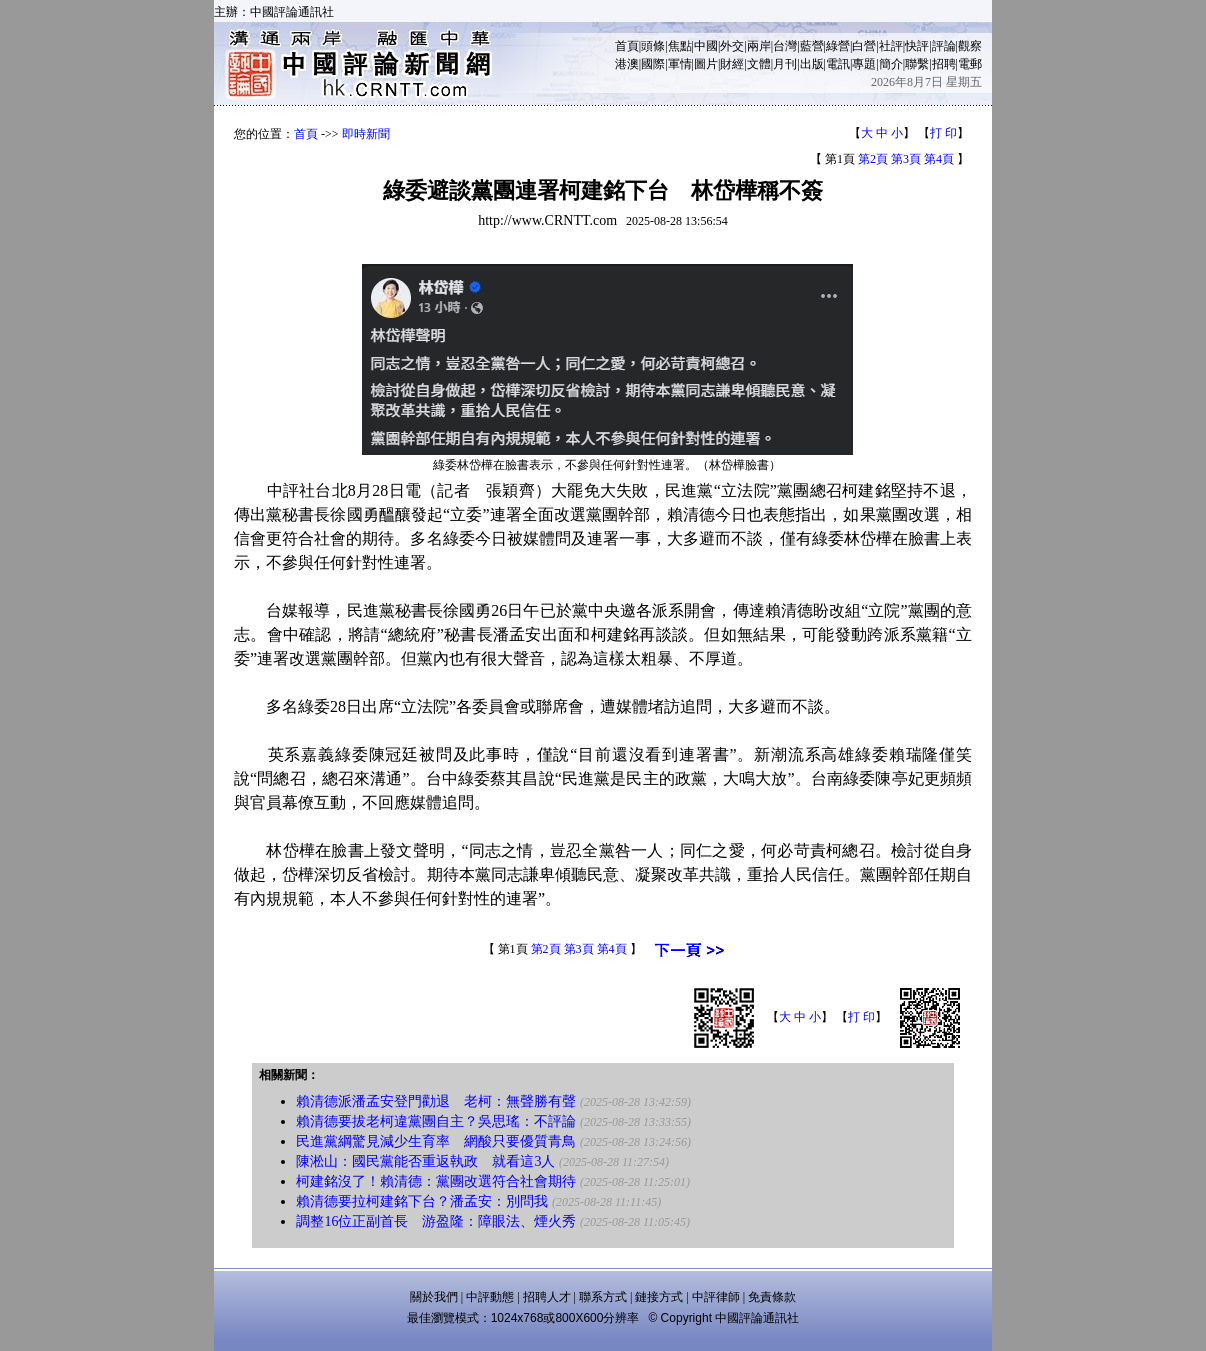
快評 (917, 46)
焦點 (680, 46)
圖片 (706, 64)
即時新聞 (366, 134)
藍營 (812, 46)
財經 (732, 64)
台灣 (785, 46)
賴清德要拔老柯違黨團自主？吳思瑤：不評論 (436, 1121)
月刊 (785, 64)
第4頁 (939, 159)
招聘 (944, 64)
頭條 (653, 46)
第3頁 (906, 159)
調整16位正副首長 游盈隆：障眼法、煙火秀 (436, 1221)
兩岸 (759, 46)
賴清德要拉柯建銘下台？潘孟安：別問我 (422, 1201)
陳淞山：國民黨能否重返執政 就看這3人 (425, 1161)
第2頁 (873, 159)
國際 (653, 64)
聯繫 (917, 64)
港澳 (627, 64)
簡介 (891, 64)
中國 (706, 46)
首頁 (627, 46)
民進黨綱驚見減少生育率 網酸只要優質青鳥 (436, 1141)
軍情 (680, 64)
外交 (732, 46)
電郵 (970, 64)
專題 (864, 64)
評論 (944, 46)
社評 (891, 46)
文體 (759, 64)
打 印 (943, 133)
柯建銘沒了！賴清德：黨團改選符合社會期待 (436, 1181)
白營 (864, 46)
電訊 (838, 64)
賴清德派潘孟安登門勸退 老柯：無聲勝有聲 (436, 1101)
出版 (812, 64)
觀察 (970, 46)
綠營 (838, 46)
